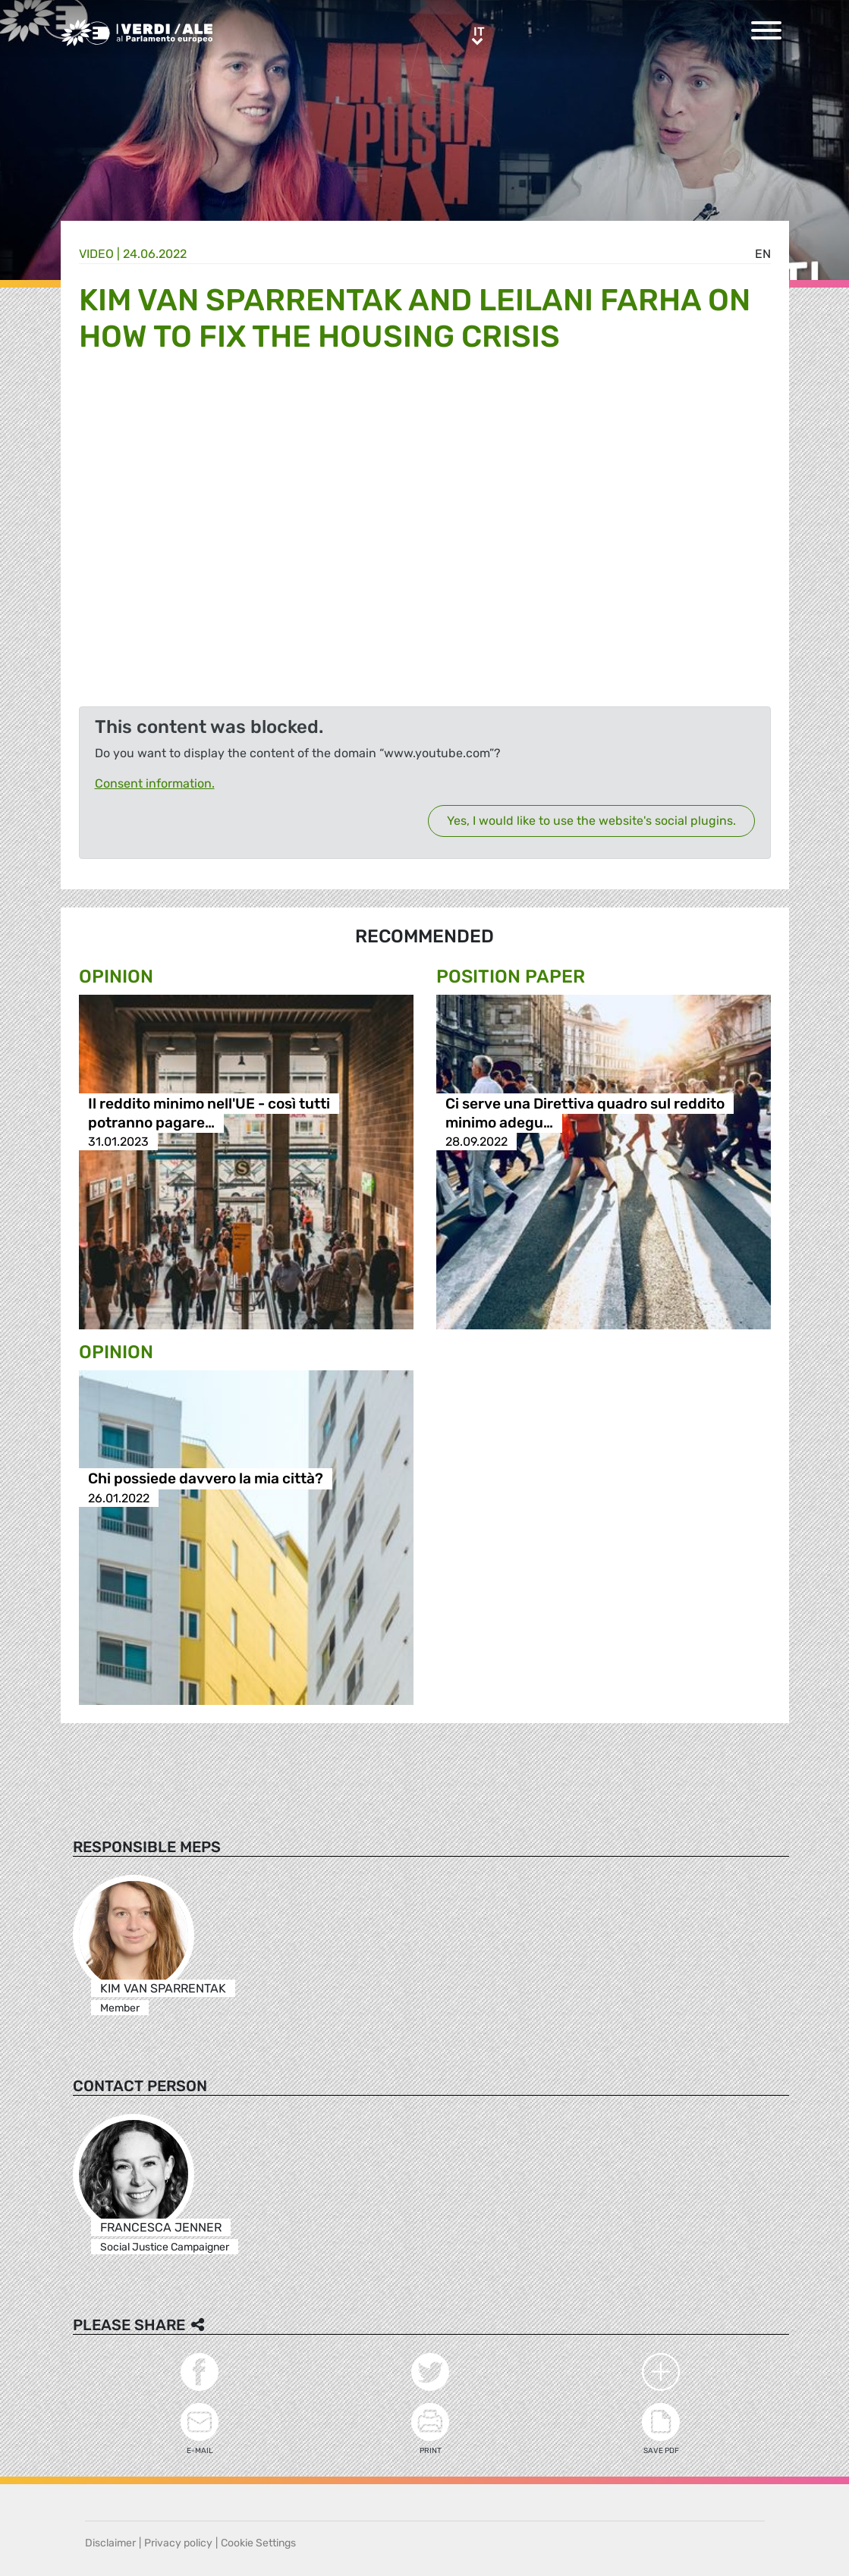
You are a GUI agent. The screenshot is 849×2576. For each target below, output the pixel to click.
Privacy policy (178, 2543)
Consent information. (155, 783)
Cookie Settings (258, 2543)
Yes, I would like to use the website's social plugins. (591, 820)
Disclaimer (110, 2543)
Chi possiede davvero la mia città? (205, 1479)
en (763, 254)
